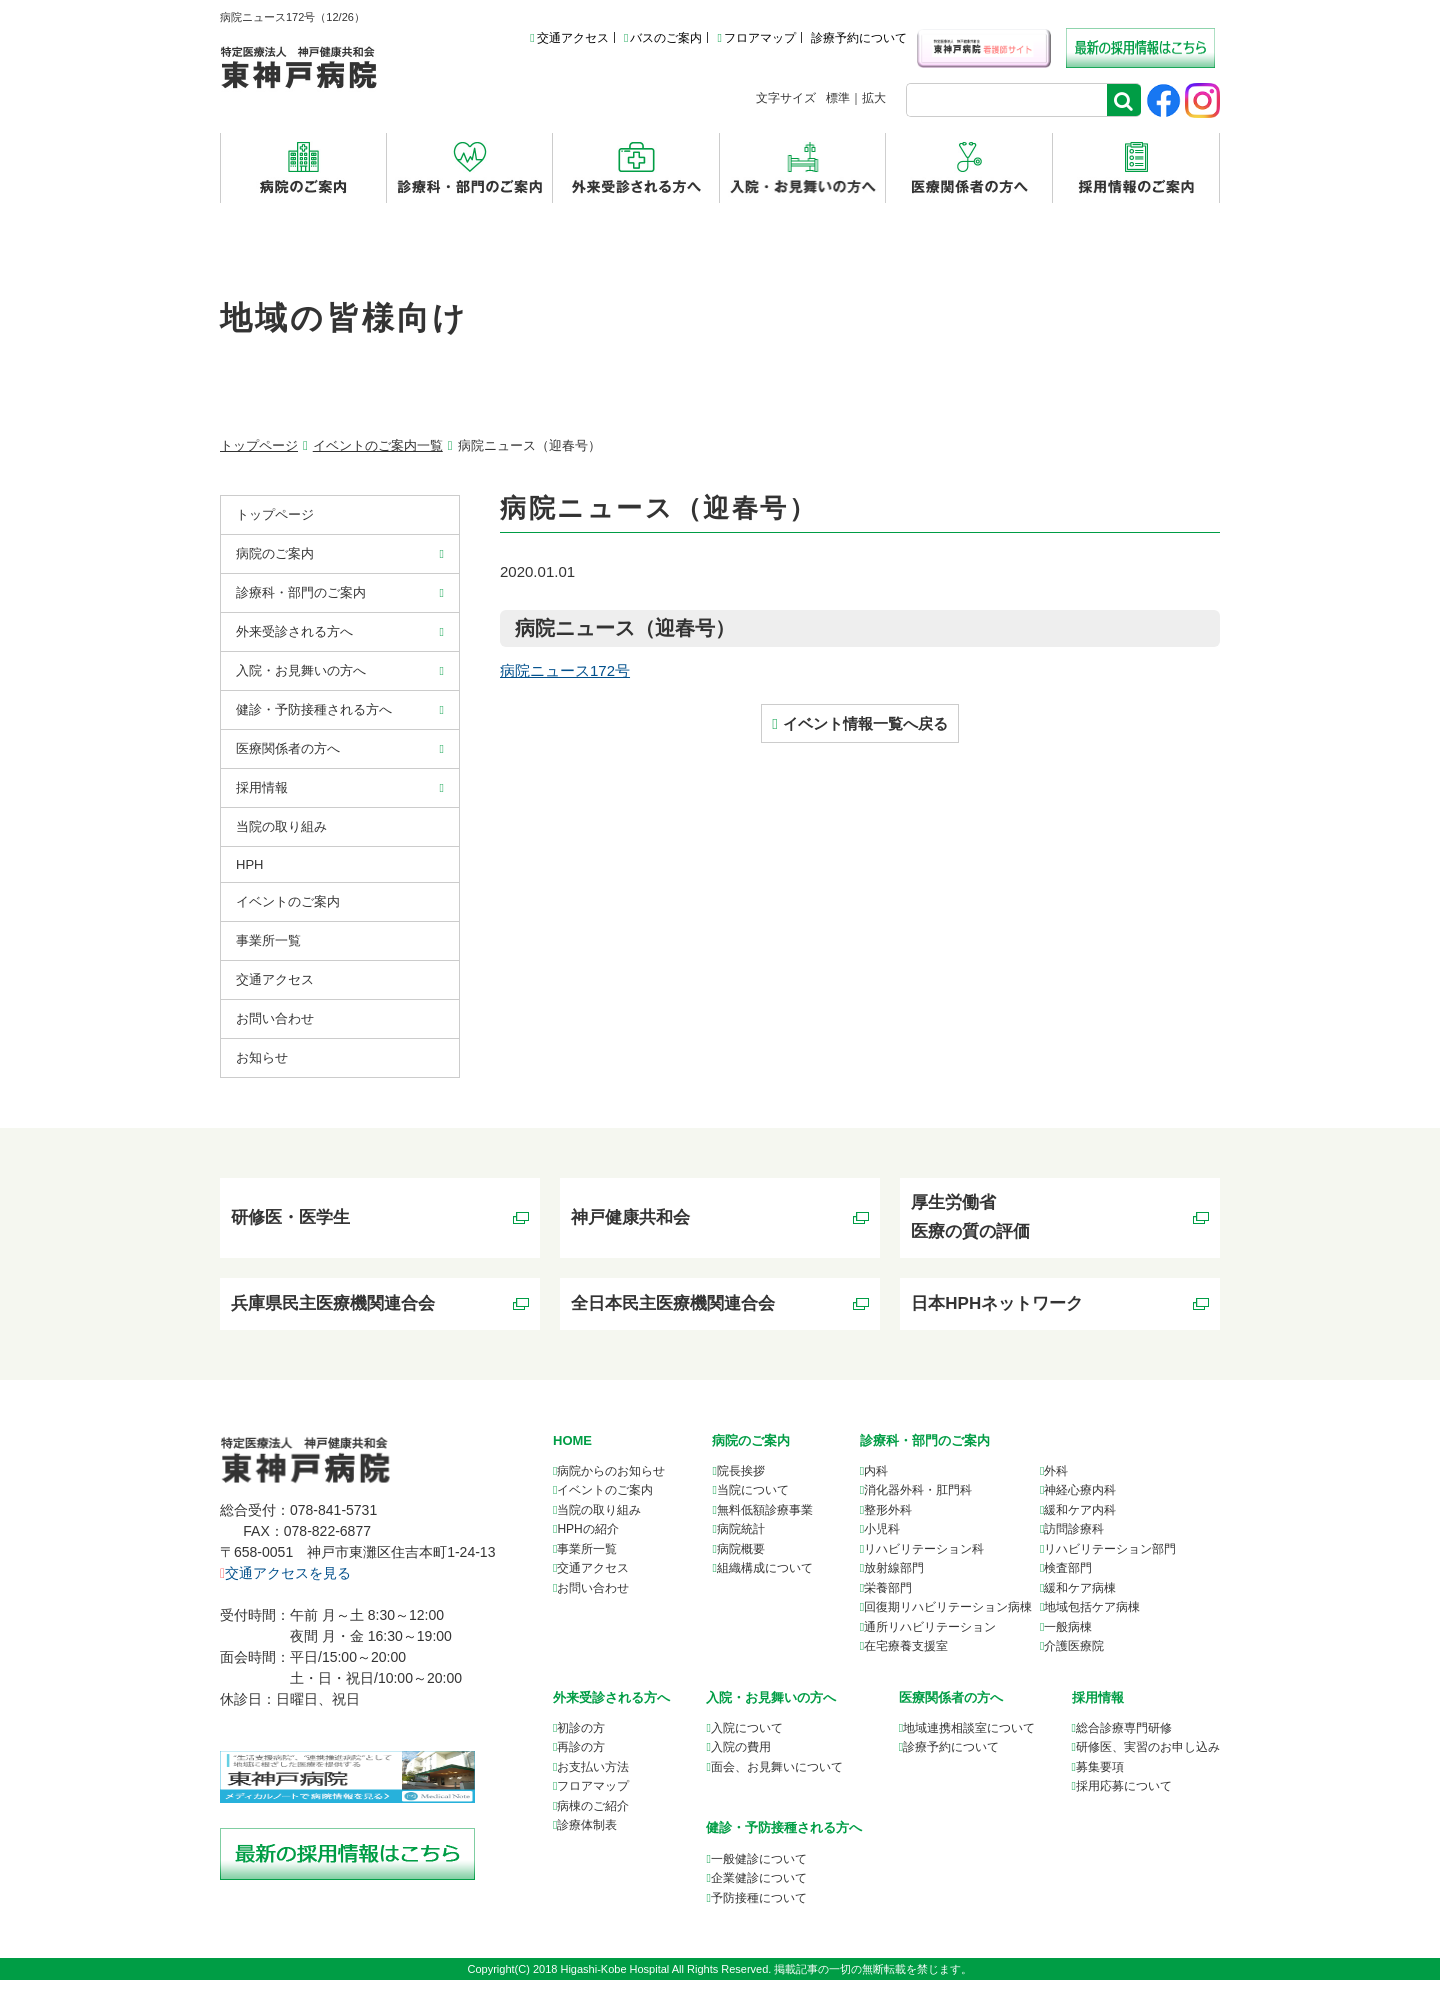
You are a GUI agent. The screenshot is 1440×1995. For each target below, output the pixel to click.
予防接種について (759, 1912)
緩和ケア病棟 (1080, 1603)
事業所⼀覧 (268, 940)
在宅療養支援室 (906, 1661)
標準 (838, 98)
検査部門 (1068, 1583)
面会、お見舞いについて (777, 1782)
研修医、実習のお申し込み (1148, 1762)
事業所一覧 (587, 1564)
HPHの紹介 (587, 1544)
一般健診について (759, 1873)
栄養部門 (888, 1603)
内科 (876, 1486)
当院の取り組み (281, 826)
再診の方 (581, 1762)
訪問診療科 (1074, 1544)
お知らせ (262, 1057)
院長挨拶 (741, 1486)
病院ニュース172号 (565, 670)
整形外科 (888, 1525)
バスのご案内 (663, 38)
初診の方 (581, 1743)
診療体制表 (587, 1840)
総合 (1124, 1743)
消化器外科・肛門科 (918, 1505)
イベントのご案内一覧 (378, 445)
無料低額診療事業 (765, 1525)
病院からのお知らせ (611, 1486)
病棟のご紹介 (593, 1821)
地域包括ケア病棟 (1092, 1622)
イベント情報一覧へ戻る (865, 723)
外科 (1056, 1486)
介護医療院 (1074, 1661)
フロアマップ (756, 38)
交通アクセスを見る (285, 1588)
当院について (753, 1505)
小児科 (882, 1544)
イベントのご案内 (288, 901)
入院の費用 (741, 1762)
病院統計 (741, 1544)
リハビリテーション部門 (1110, 1564)
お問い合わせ (275, 1018)
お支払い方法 (593, 1782)
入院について (747, 1743)
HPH (249, 864)
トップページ (259, 445)
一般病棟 (1068, 1642)
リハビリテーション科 (924, 1564)
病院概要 (741, 1564)
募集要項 (1100, 1782)
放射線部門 (894, 1583)
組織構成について (765, 1583)
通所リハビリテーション (930, 1642)
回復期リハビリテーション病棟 (948, 1622)
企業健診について (759, 1893)
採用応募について (1124, 1801)
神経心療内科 (1080, 1505)
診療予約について (859, 38)
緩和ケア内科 (1080, 1525)
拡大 (874, 98)
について (969, 1743)
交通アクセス (569, 38)
